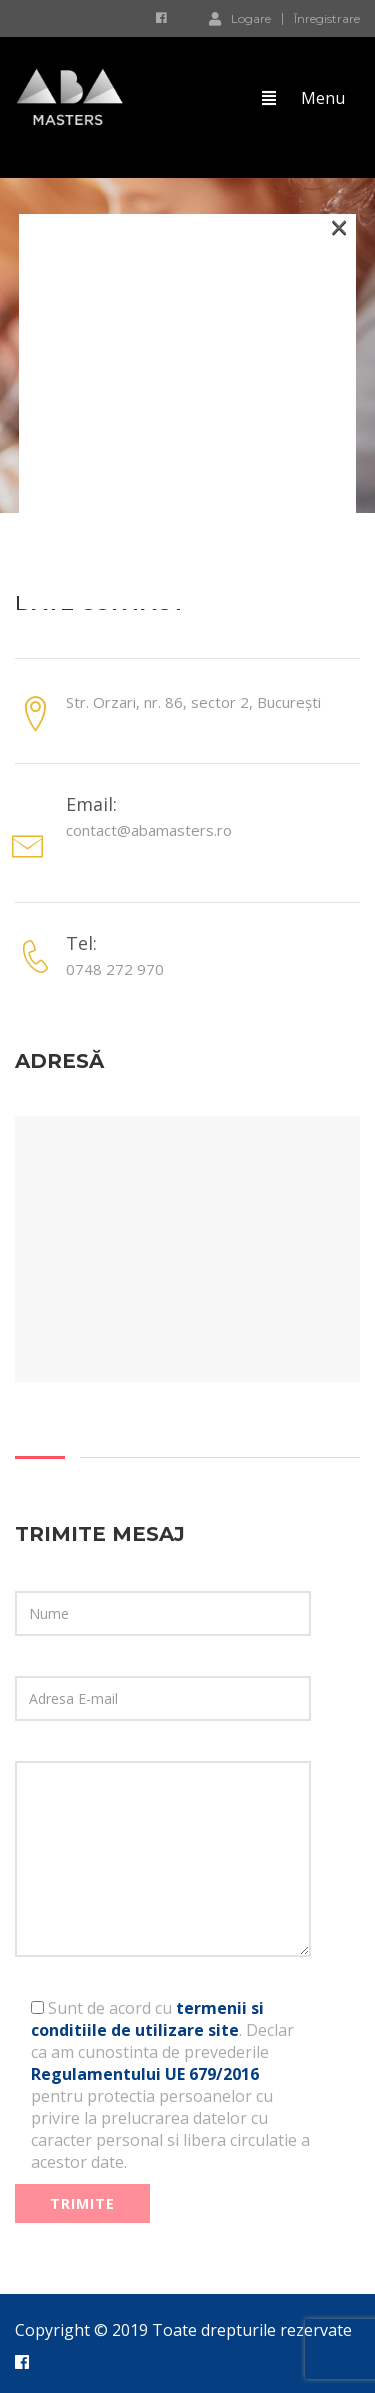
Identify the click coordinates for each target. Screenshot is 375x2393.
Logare (240, 18)
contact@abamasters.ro (149, 830)
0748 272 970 (115, 969)
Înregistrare (327, 19)
